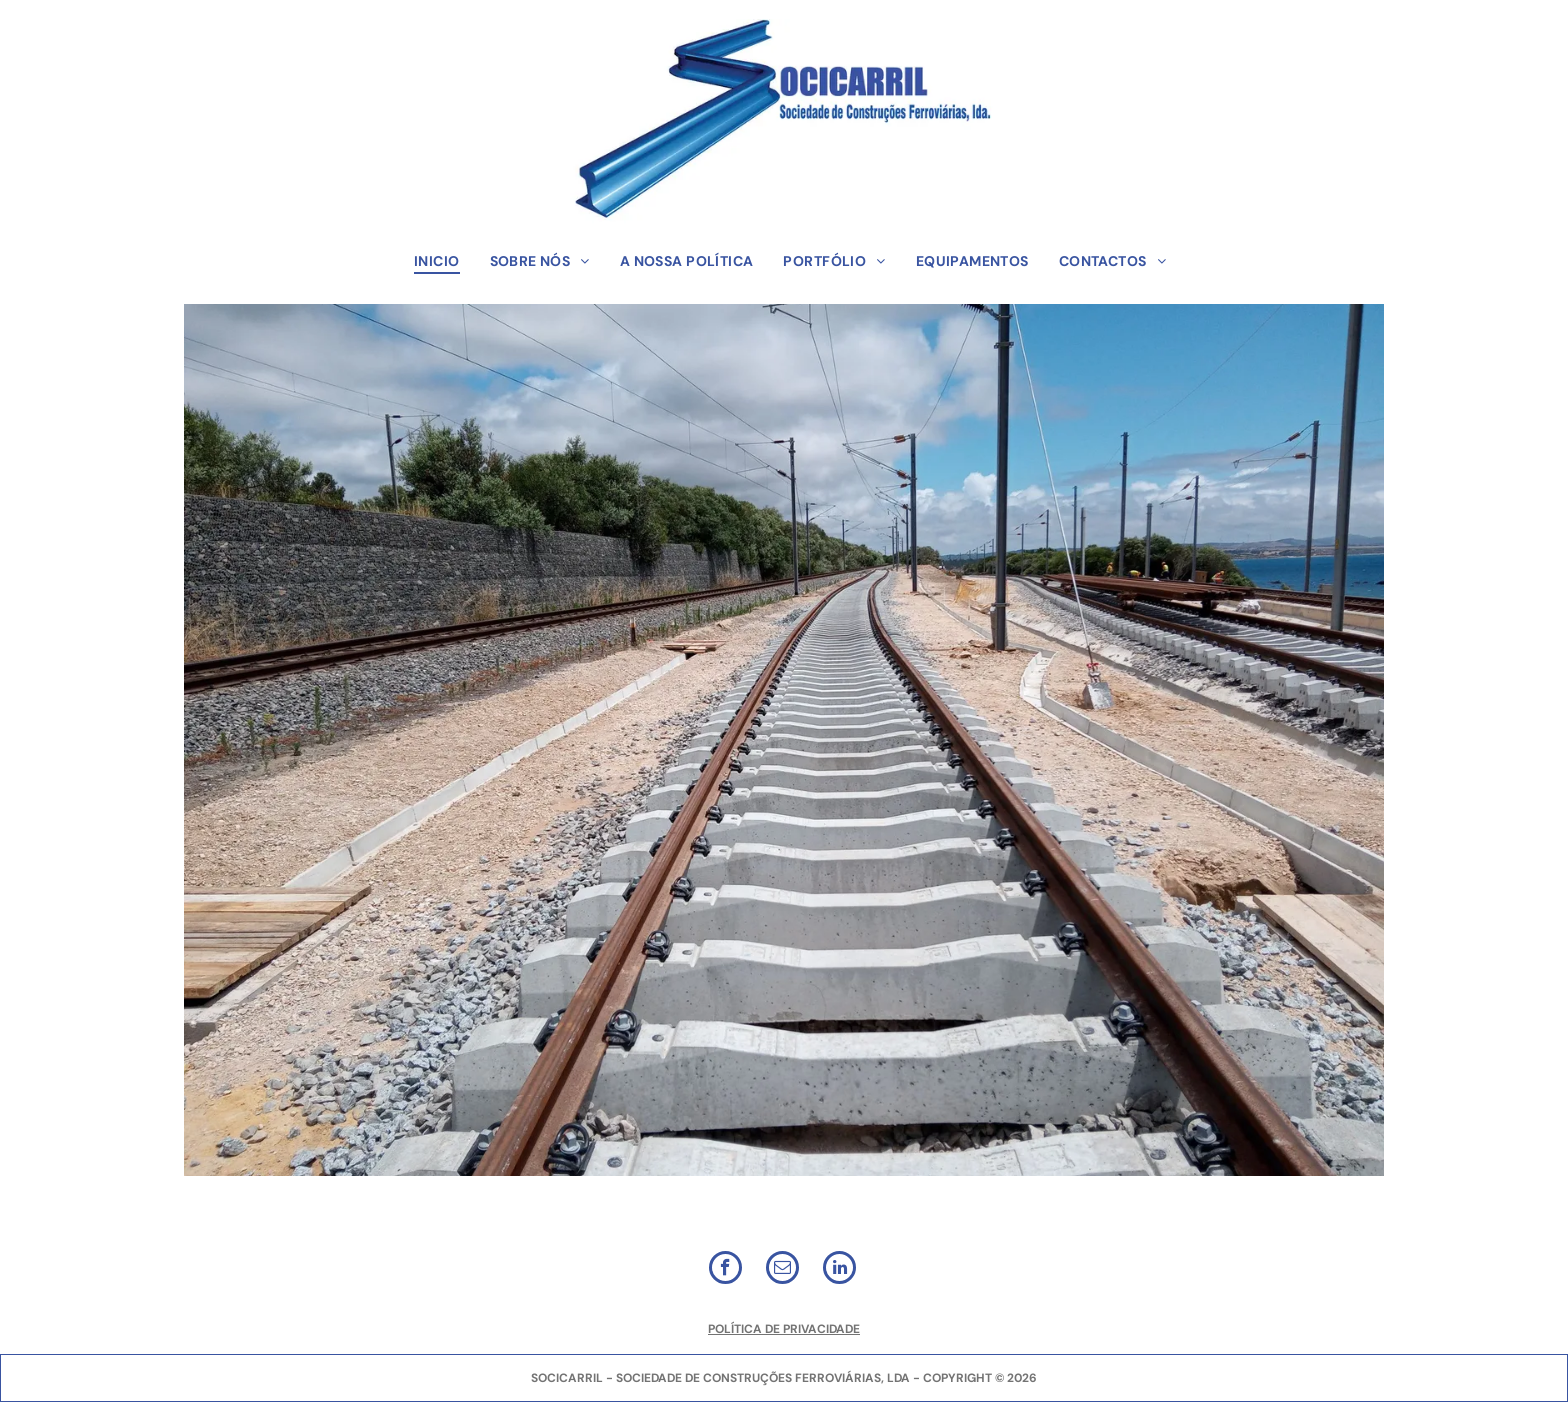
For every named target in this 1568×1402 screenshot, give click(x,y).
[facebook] (725, 1270)
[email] (782, 1270)
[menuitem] (437, 261)
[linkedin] (839, 1270)
